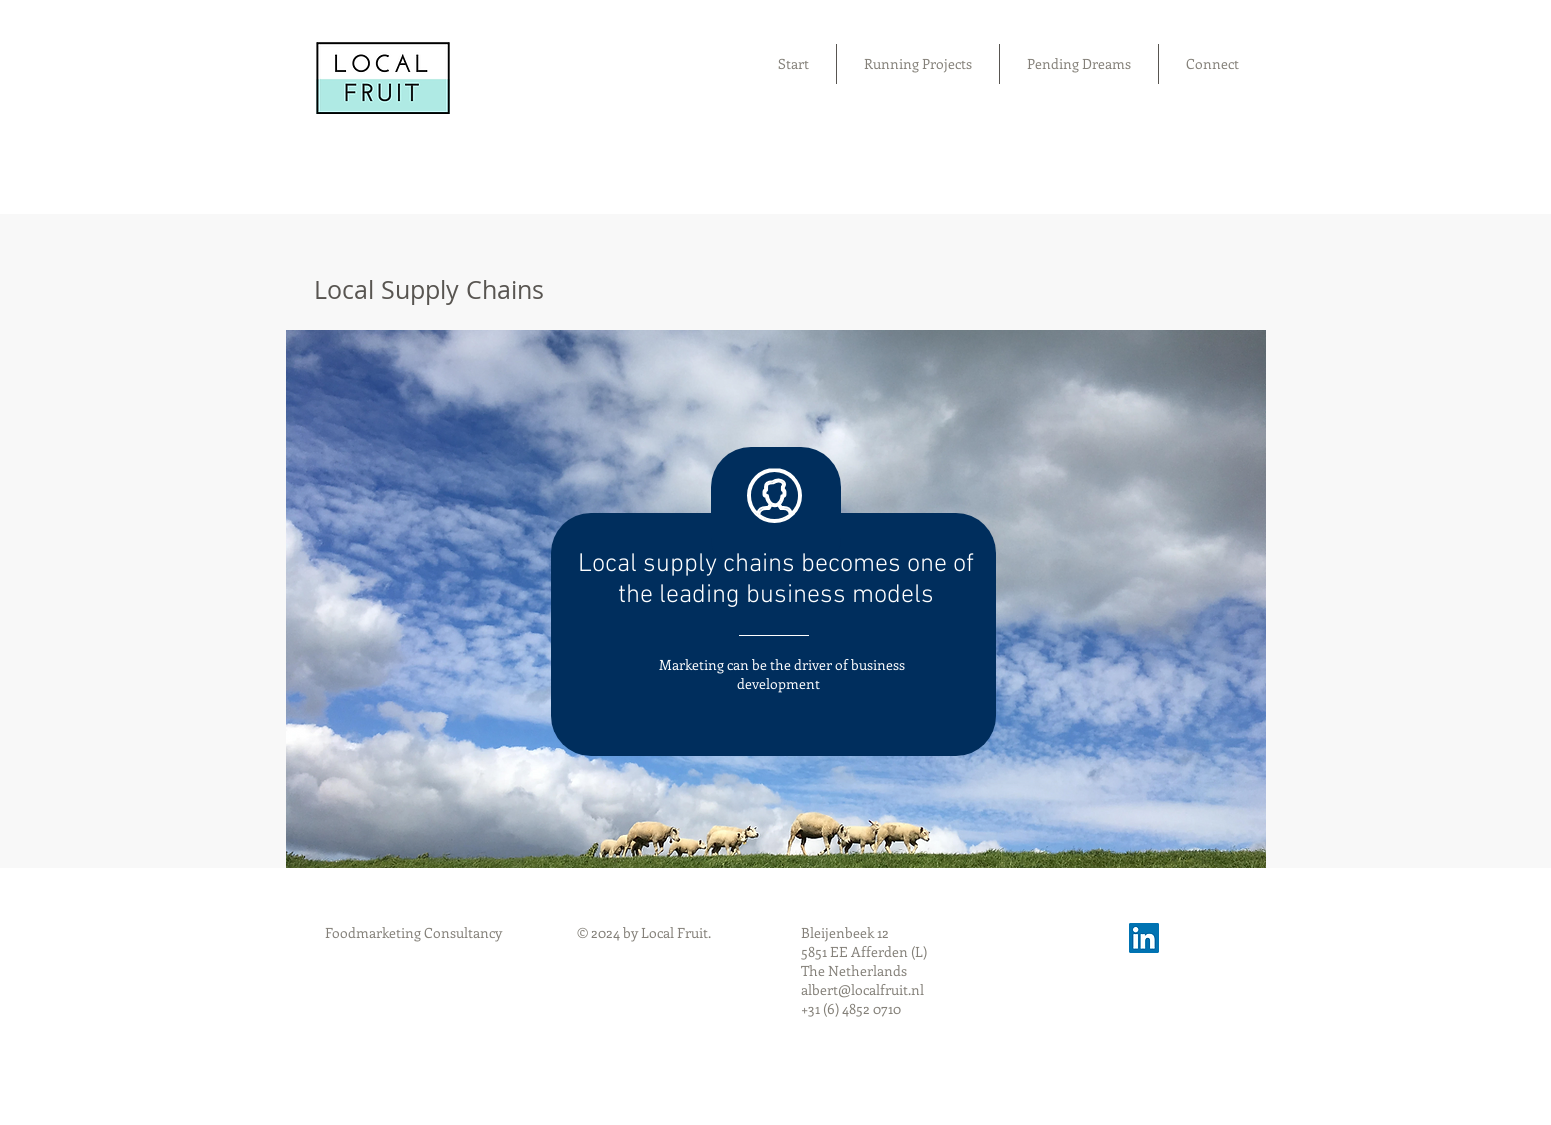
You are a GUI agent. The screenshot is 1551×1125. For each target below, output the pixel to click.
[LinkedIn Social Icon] (1144, 938)
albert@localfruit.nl (862, 989)
